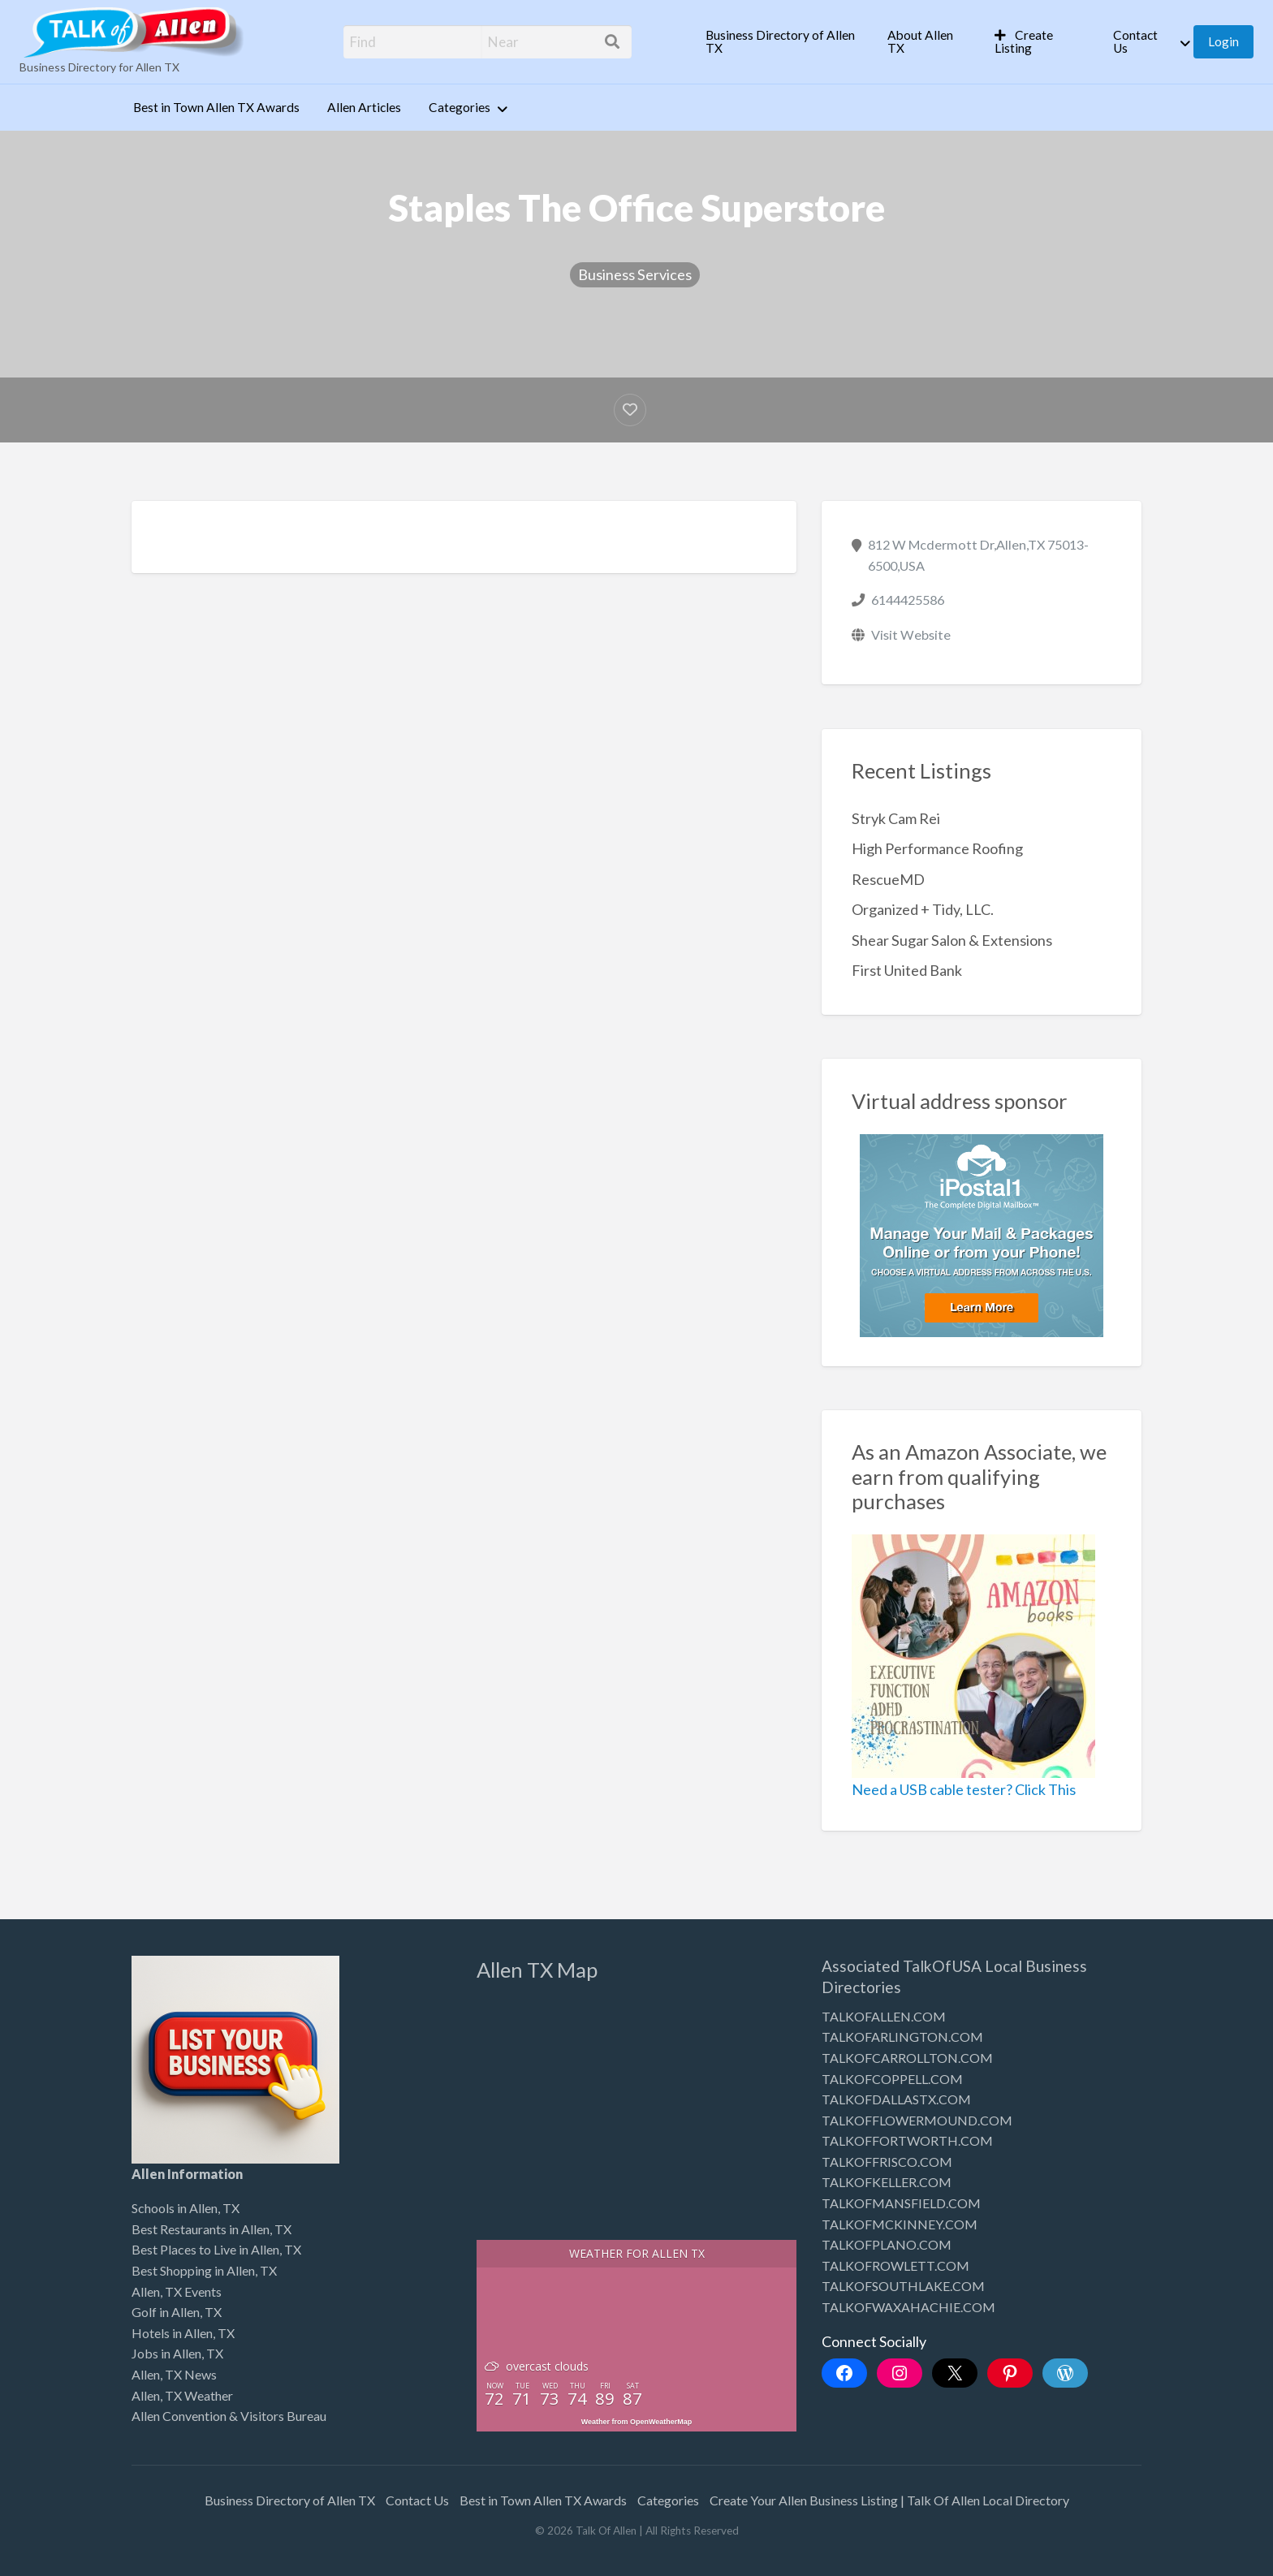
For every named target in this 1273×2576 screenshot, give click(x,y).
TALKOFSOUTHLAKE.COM (903, 2285)
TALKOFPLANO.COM (887, 2244)
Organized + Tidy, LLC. (923, 909)
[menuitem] (783, 41)
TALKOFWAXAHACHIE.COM (908, 2307)
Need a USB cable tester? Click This (964, 1789)
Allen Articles (364, 107)
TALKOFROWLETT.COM (895, 2265)
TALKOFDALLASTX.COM (896, 2099)
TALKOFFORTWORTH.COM (907, 2140)
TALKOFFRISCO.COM (887, 2161)
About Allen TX (920, 41)
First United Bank (907, 970)
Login (1223, 41)
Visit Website (911, 634)
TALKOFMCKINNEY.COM (899, 2224)
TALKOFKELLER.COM (887, 2182)
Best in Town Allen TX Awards (216, 107)
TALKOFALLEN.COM (884, 2016)
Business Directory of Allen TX (780, 41)
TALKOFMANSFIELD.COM (901, 2203)
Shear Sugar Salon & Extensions (952, 940)
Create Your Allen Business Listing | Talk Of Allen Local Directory (889, 2500)
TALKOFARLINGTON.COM (902, 2036)
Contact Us (1135, 41)
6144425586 (907, 599)
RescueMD (888, 879)
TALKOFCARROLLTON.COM (907, 2057)
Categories (459, 107)
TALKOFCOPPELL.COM (892, 2078)
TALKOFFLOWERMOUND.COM (917, 2120)
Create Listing (1024, 41)
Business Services (635, 274)
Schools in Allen (175, 2208)
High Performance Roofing (937, 848)
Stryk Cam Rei (896, 818)
